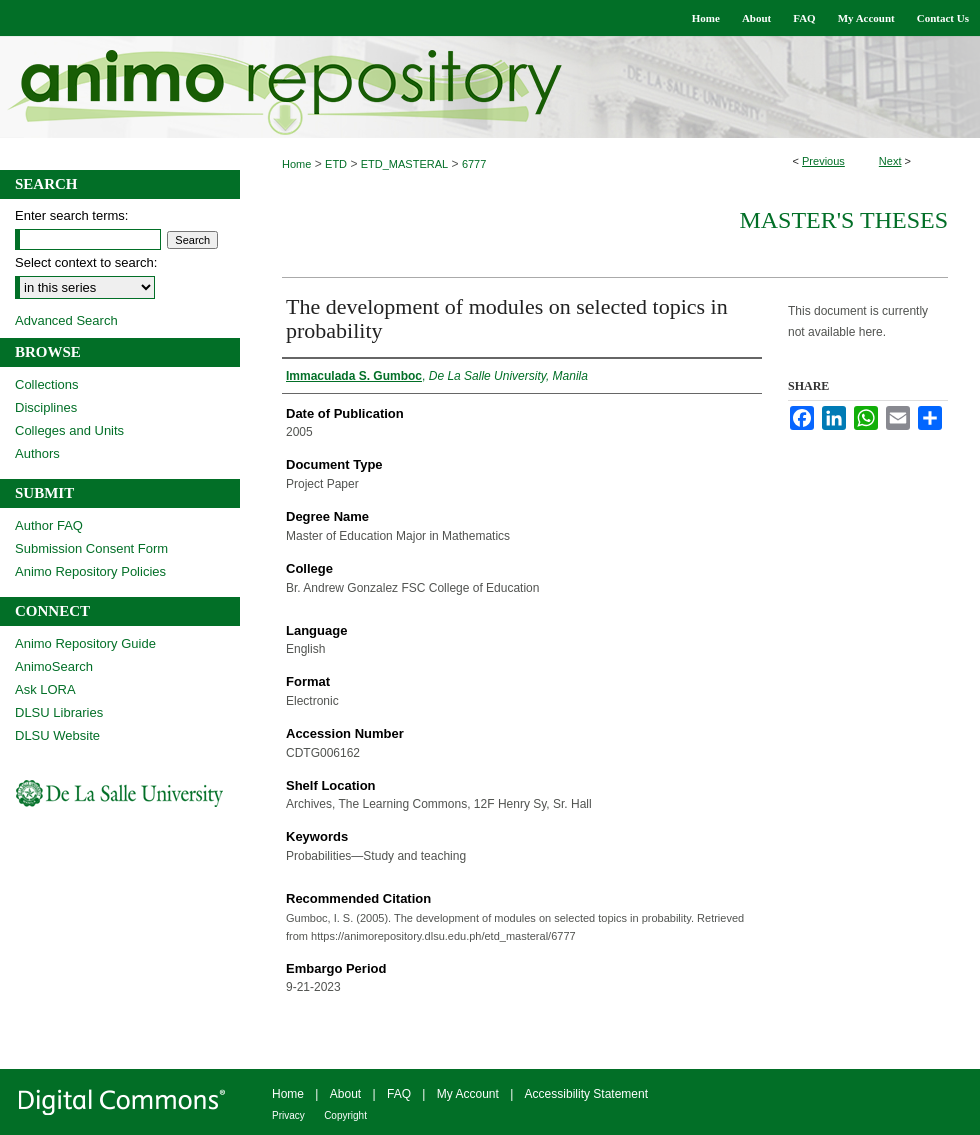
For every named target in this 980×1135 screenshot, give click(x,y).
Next (890, 161)
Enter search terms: (71, 215)
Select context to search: (86, 262)
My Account (468, 1094)
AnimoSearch (54, 666)
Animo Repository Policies (90, 571)
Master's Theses (843, 220)
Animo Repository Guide (85, 643)
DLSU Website (57, 735)
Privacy (288, 1115)
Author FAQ (49, 525)
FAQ (399, 1094)
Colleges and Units (69, 430)
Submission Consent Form (91, 548)
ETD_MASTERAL (404, 164)
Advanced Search (66, 320)
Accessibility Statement (586, 1094)
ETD (336, 164)
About (345, 1094)
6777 (474, 164)
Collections (47, 384)
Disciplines (46, 407)
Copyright (345, 1115)
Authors (37, 453)
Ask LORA (45, 689)
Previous (823, 161)
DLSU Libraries (59, 712)
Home (296, 164)
